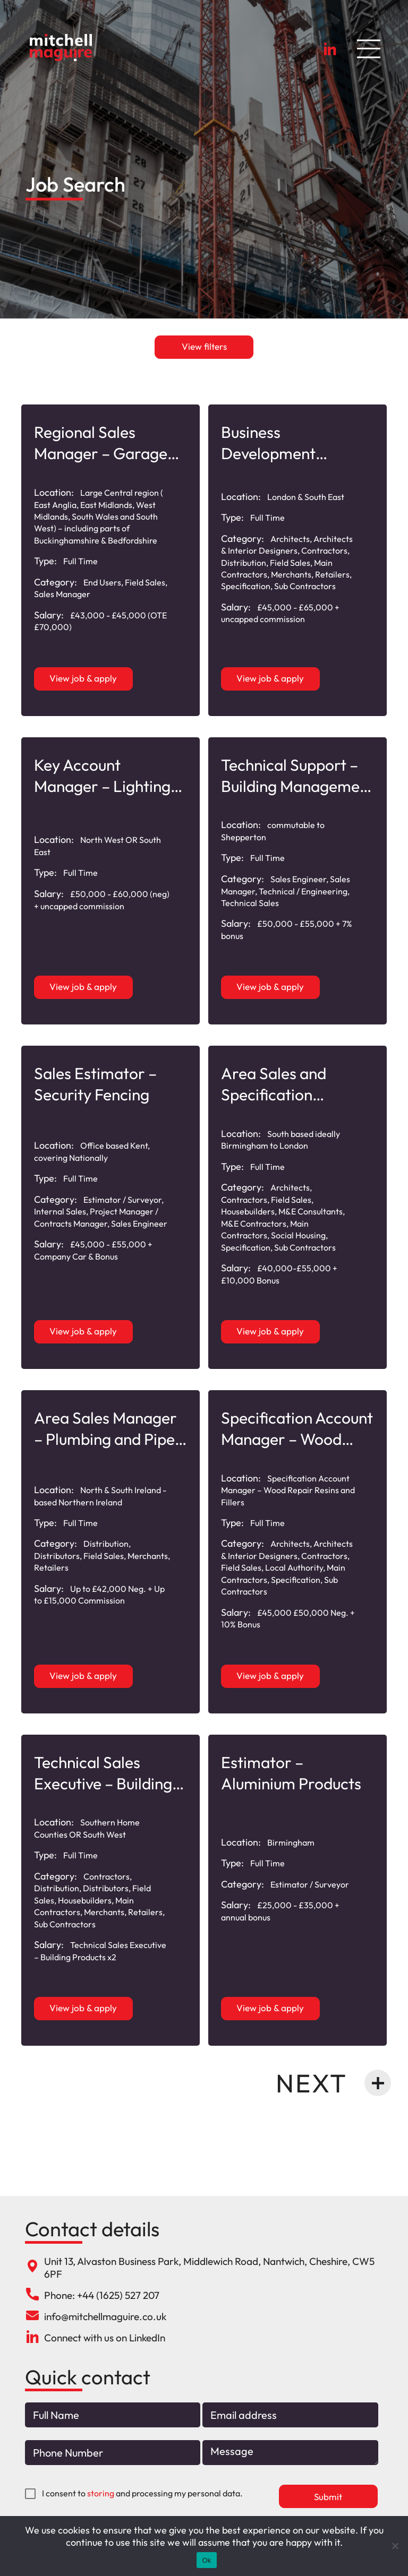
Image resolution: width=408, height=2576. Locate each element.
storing (100, 2493)
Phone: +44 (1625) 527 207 (101, 2295)
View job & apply (83, 678)
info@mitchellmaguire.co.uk (105, 2316)
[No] (394, 2545)
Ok (206, 2560)
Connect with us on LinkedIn (104, 2337)
